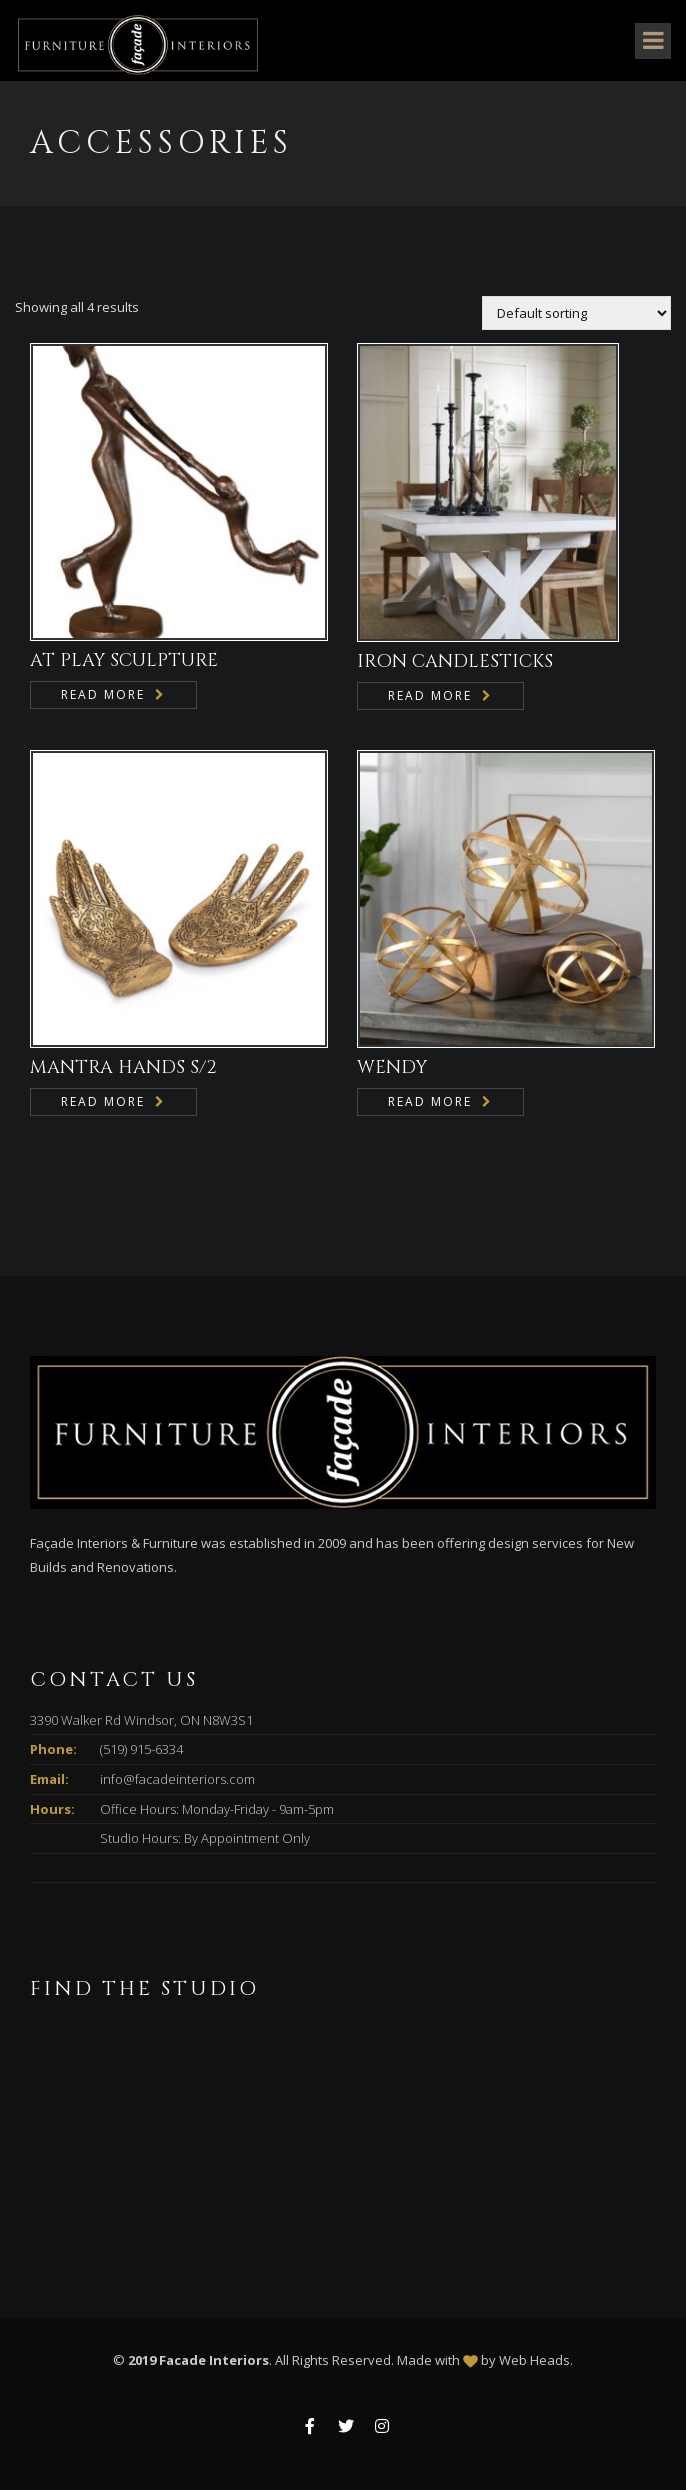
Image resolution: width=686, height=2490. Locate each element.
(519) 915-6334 (141, 1749)
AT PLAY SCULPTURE (124, 660)
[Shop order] (576, 313)
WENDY (392, 1067)
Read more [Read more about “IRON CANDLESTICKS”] (430, 695)
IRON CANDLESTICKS (455, 661)
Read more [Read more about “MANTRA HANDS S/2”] (103, 1101)
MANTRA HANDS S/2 (123, 1067)
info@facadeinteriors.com (177, 1779)
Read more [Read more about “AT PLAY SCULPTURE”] (103, 694)
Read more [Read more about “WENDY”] (430, 1101)
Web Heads (534, 2360)
